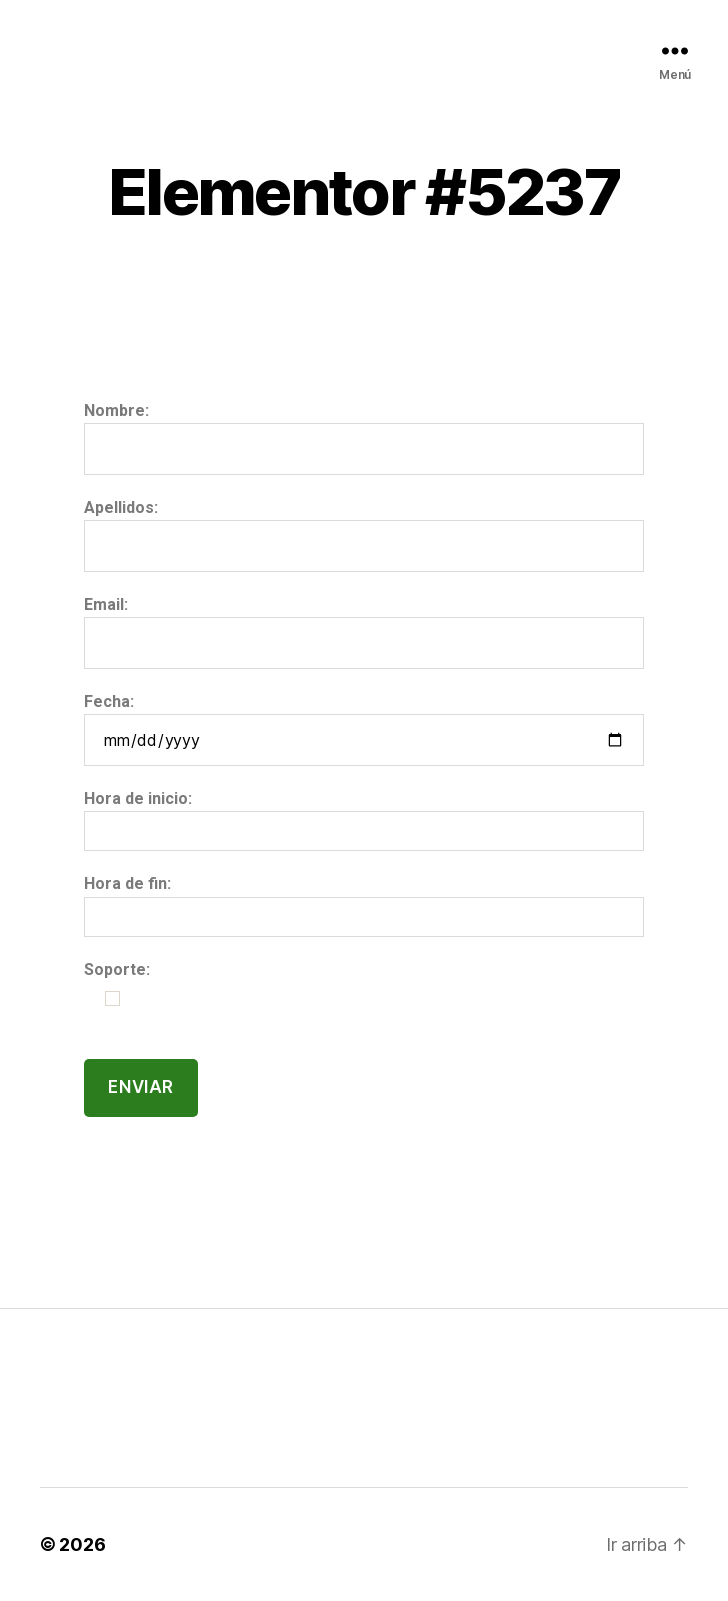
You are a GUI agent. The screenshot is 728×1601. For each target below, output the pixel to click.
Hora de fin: (127, 883)
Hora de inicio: (138, 798)
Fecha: (109, 701)
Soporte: (117, 969)
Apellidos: (121, 507)
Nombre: (116, 410)
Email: (106, 604)
